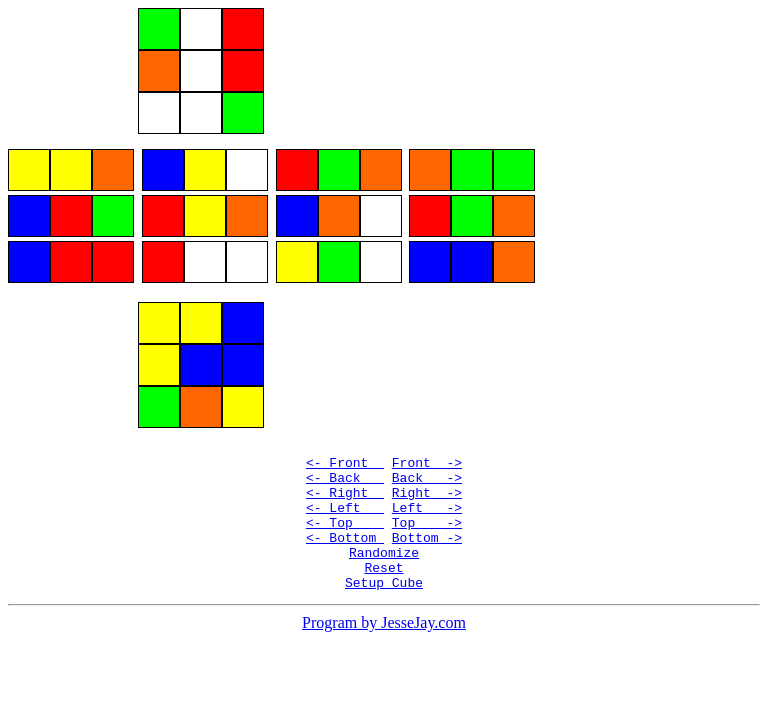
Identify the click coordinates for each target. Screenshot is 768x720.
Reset (383, 600)
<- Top (345, 546)
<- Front (345, 474)
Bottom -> (427, 564)
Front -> (427, 474)
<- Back (345, 492)
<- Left (345, 528)
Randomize (384, 582)
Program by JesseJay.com (384, 658)
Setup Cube (384, 618)
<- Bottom (345, 564)
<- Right (345, 510)
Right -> (427, 510)
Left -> (427, 528)
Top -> (427, 546)
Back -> (427, 492)
